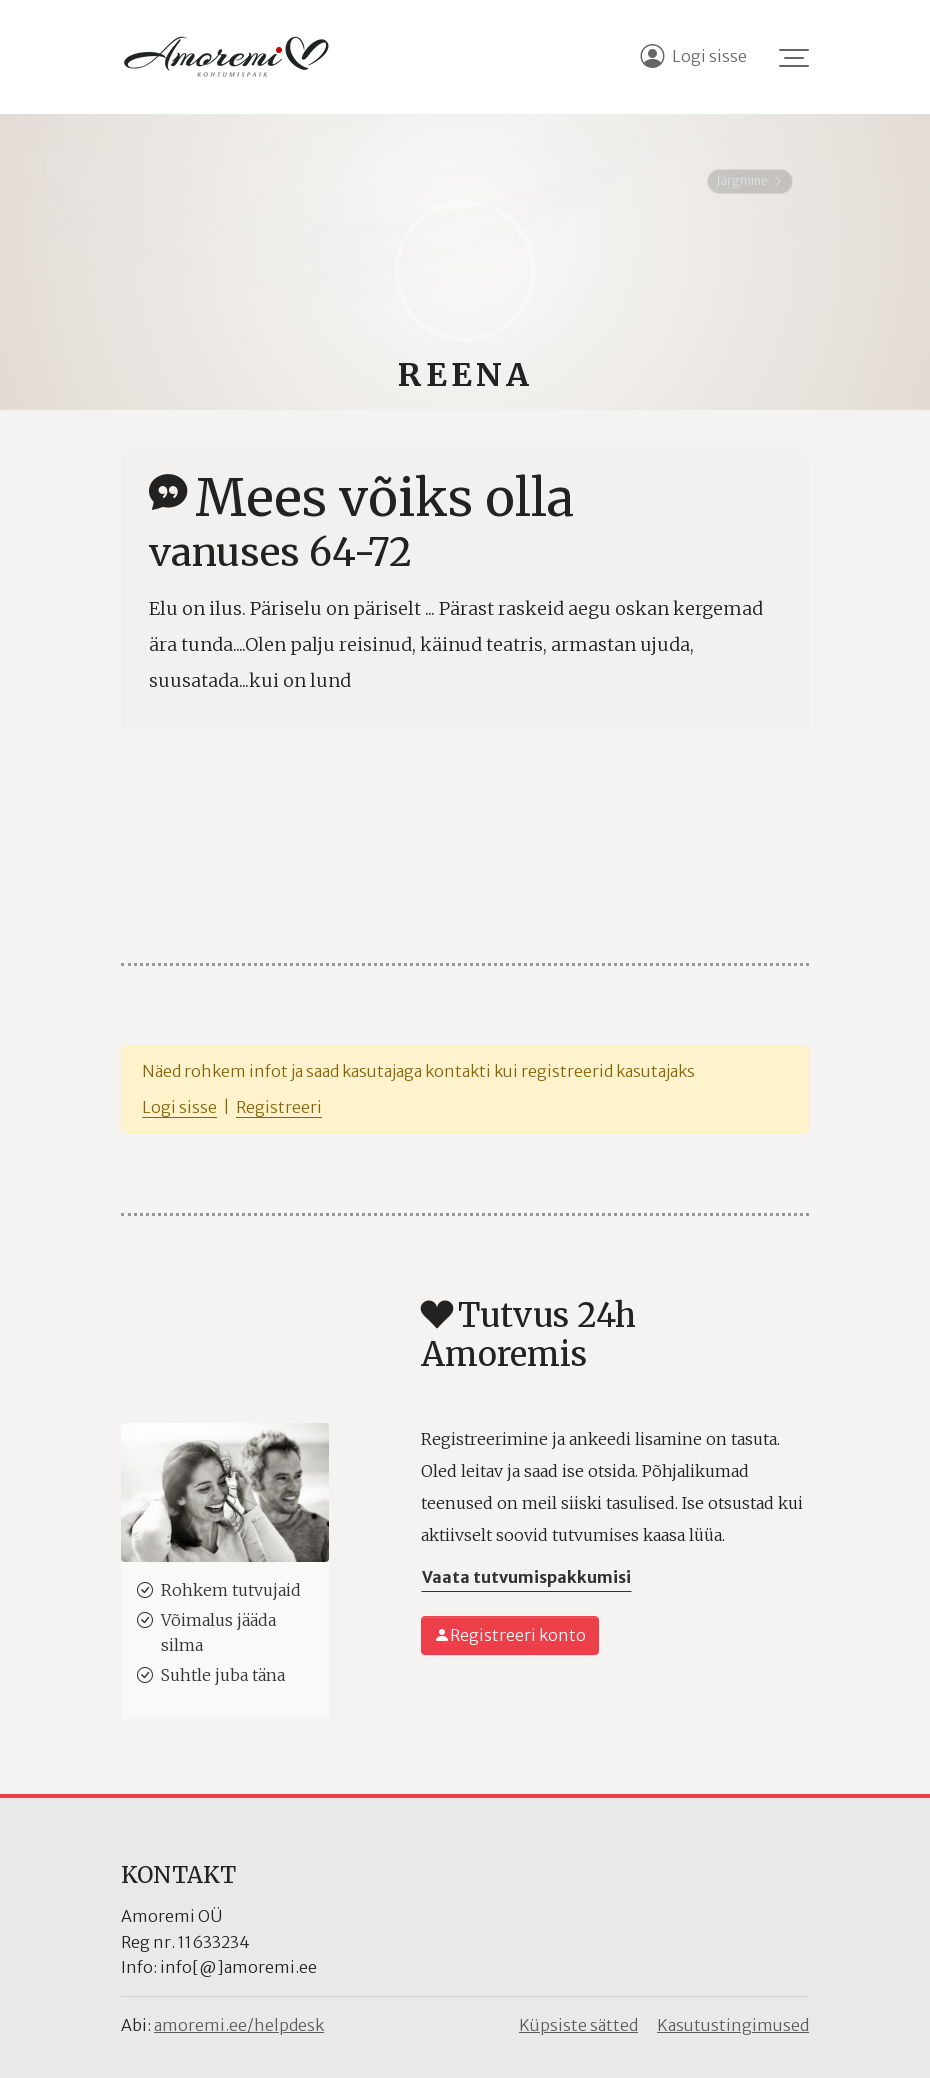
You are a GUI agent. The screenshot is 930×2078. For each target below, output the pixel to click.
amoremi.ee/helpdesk (239, 2025)
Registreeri (279, 1107)
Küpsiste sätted (578, 2025)
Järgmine (750, 180)
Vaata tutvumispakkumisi (526, 1577)
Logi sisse (179, 1107)
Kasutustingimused (733, 2025)
